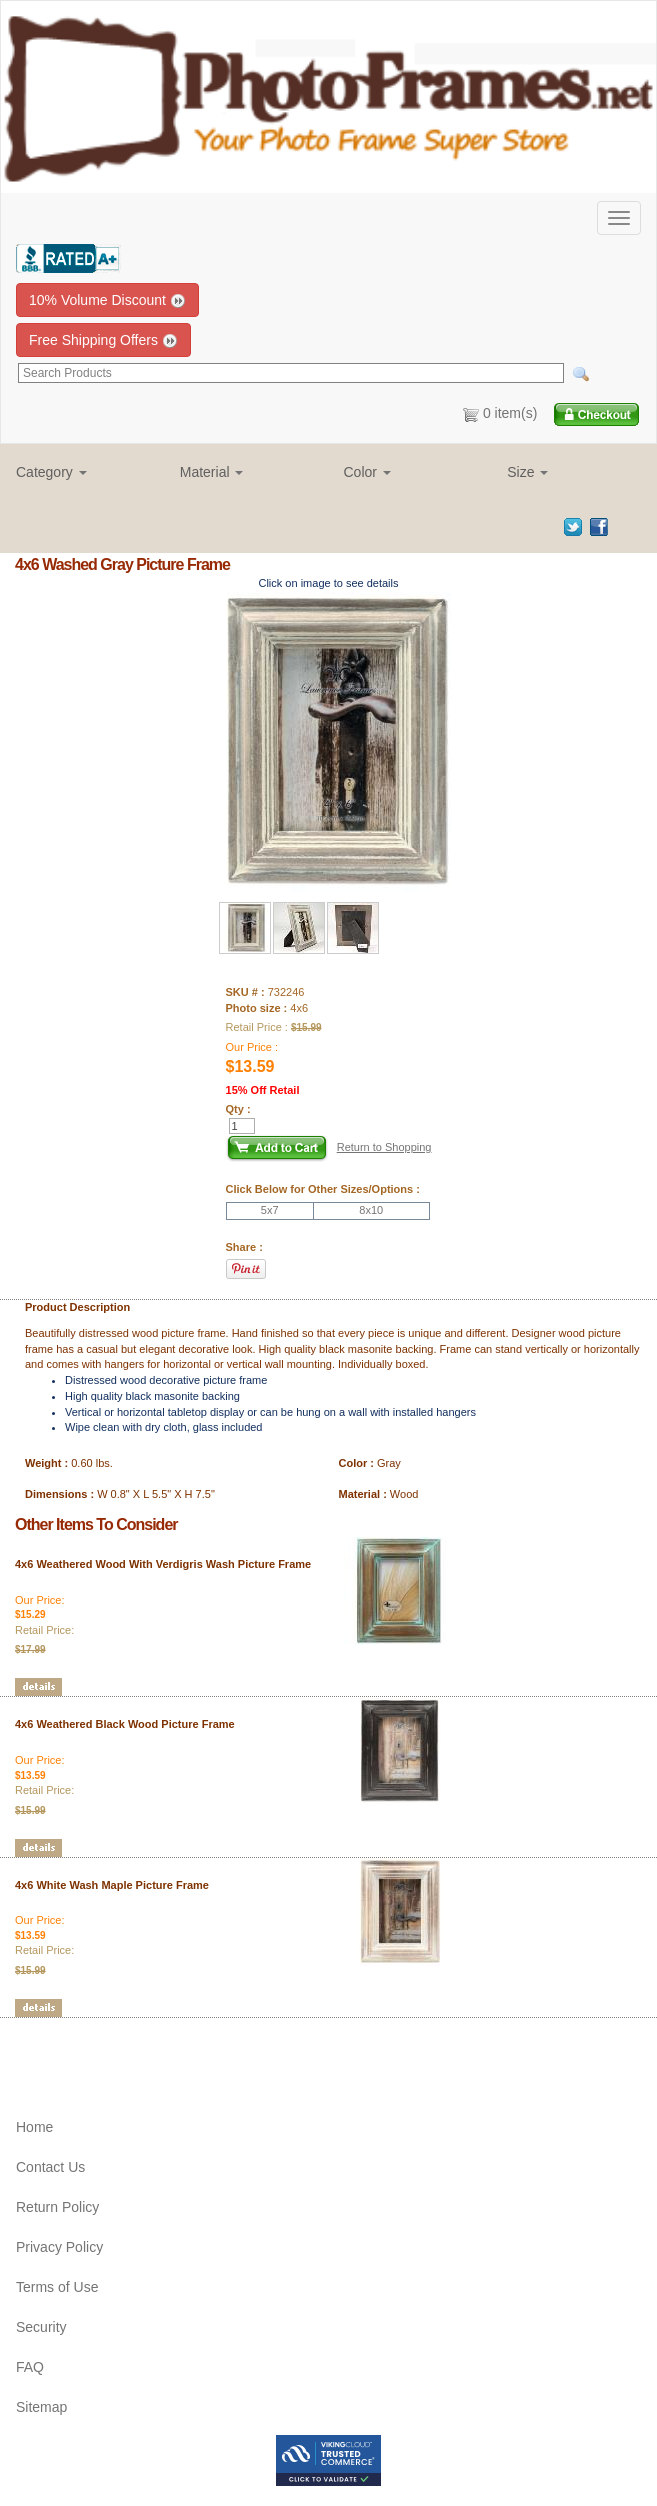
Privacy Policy (59, 2247)
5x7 (270, 1210)
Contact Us (50, 2167)
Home (34, 2127)
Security (41, 2327)
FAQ (30, 2367)
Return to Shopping (384, 1147)
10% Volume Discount (107, 300)
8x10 (371, 1210)
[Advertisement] (132, 2048)
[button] (83, 472)
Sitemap (41, 2407)
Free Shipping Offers (103, 340)
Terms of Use (57, 2287)
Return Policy (57, 2207)
